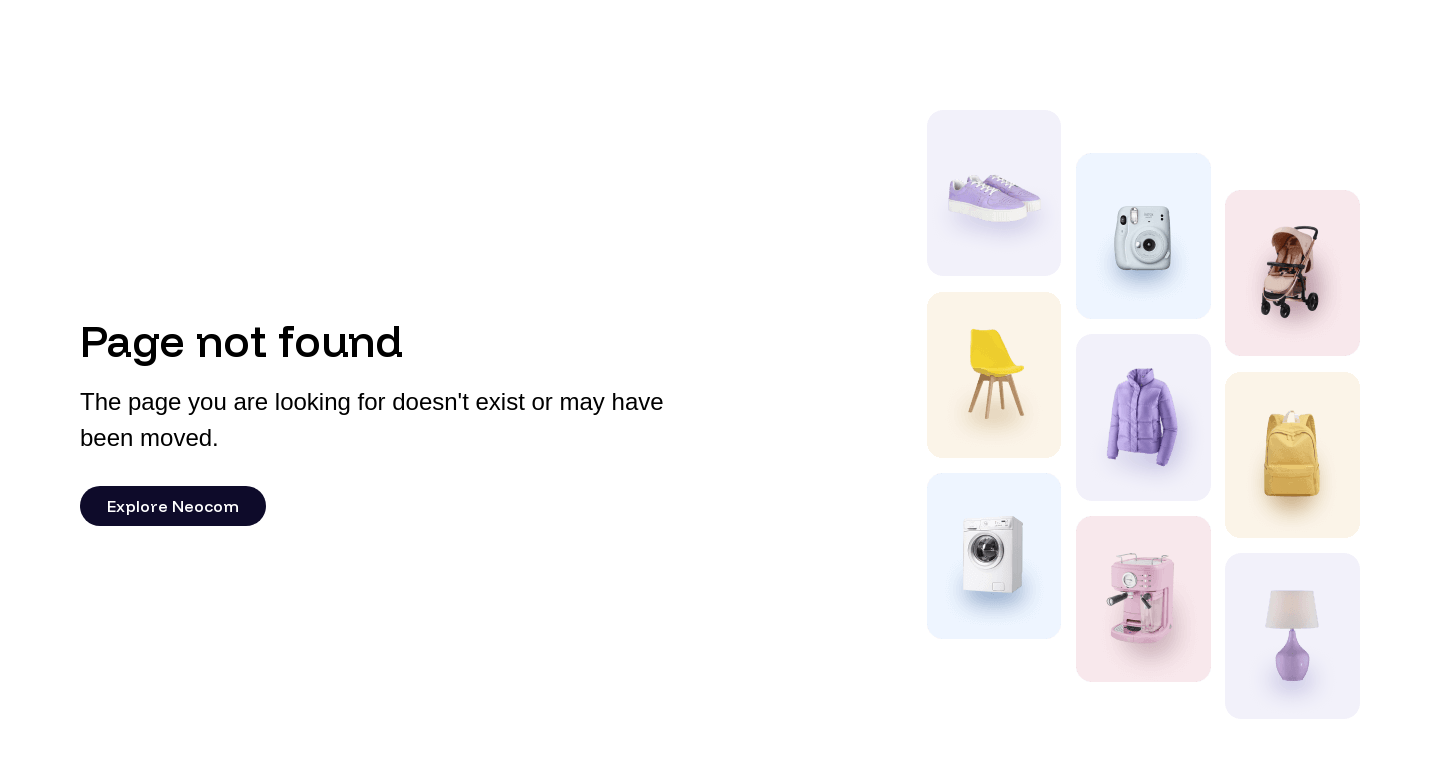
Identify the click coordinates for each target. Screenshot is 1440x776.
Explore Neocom (173, 506)
